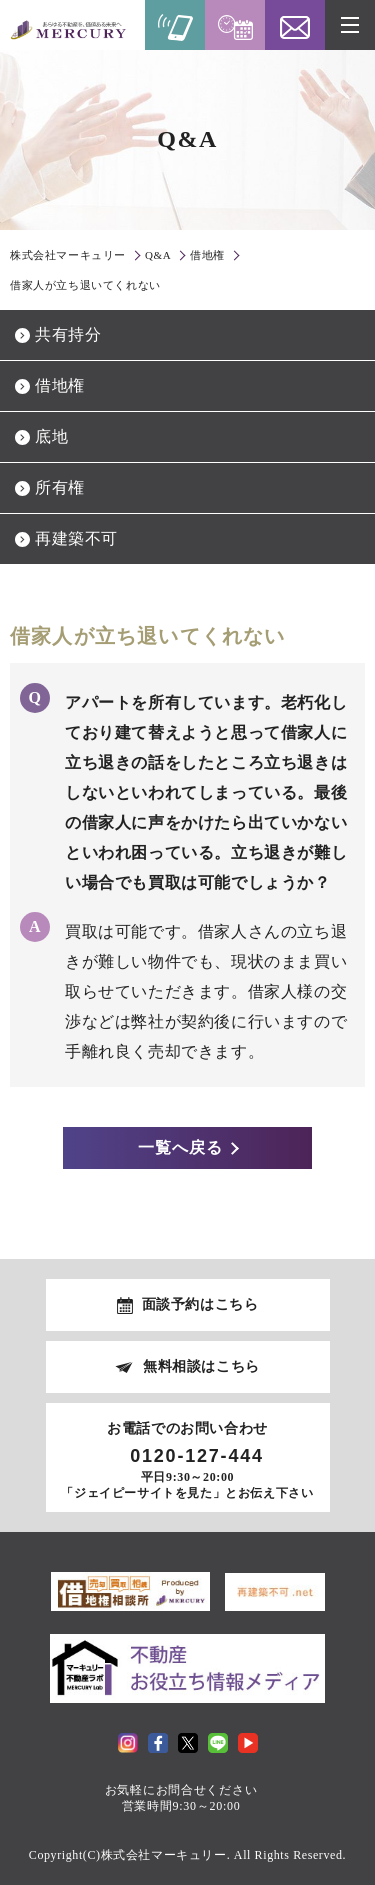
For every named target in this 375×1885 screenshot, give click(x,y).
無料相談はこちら (201, 1366)
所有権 (60, 487)
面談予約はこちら (200, 1304)
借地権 (60, 385)
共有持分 (68, 334)
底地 (51, 436)
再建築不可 (76, 538)
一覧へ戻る (180, 1147)
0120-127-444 (197, 1456)
